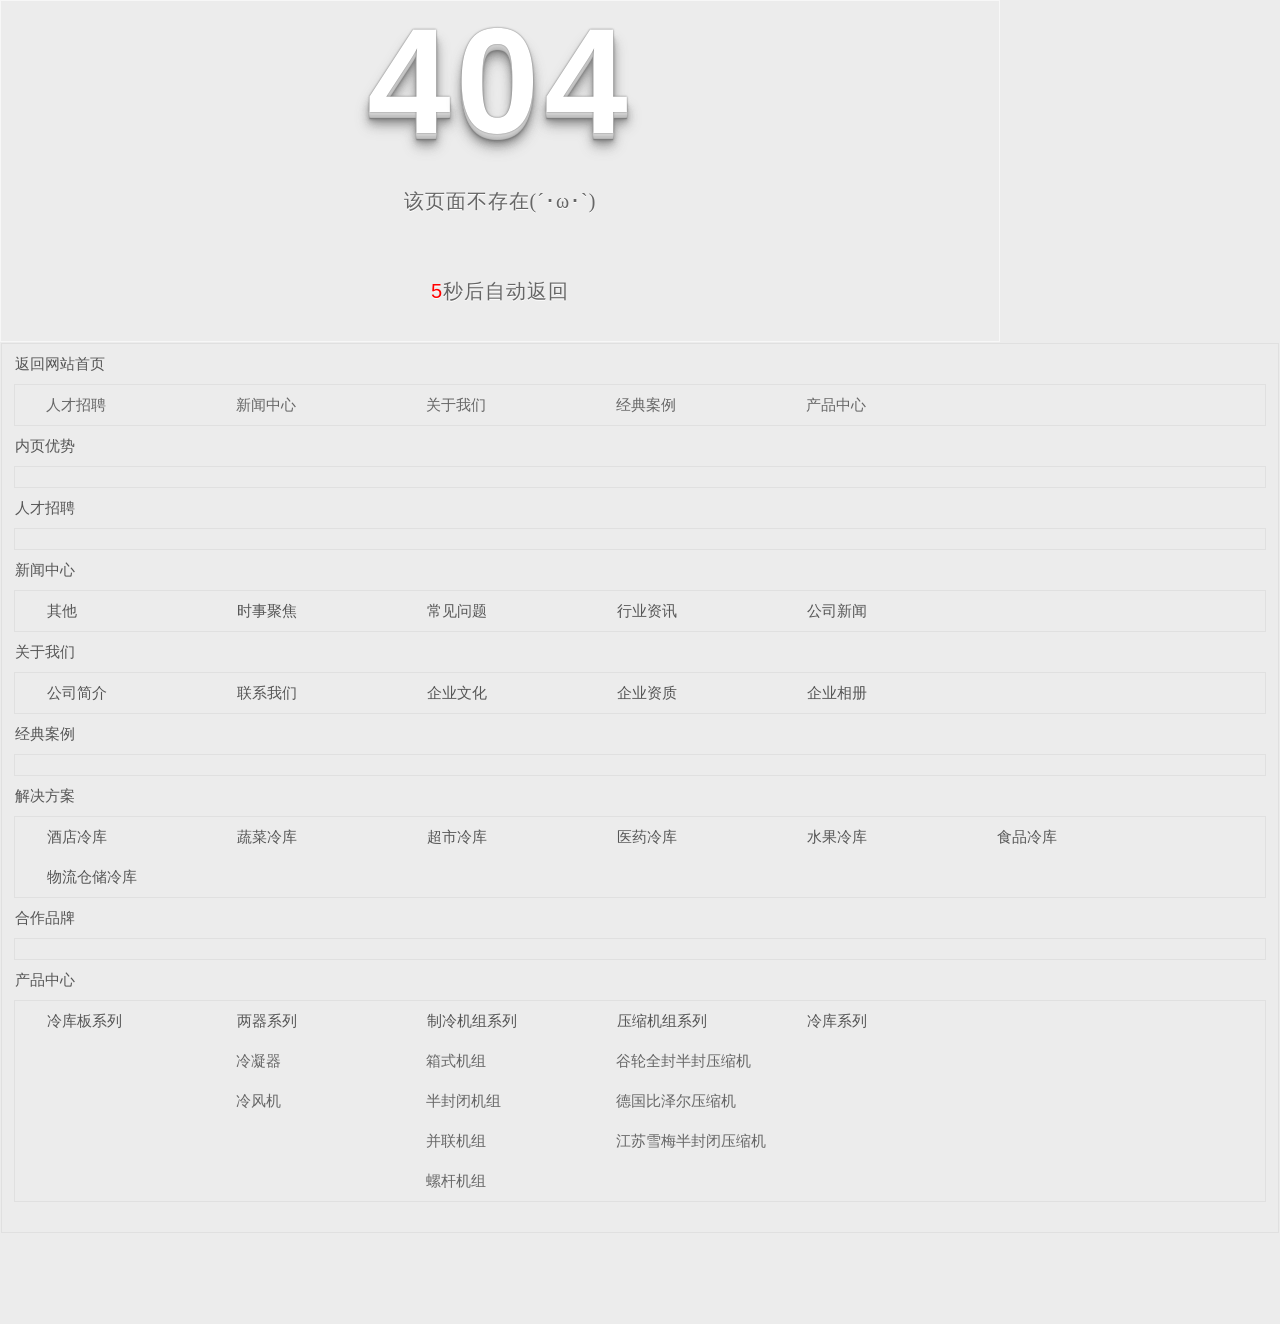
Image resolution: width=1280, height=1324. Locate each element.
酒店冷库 (77, 836)
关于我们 (456, 404)
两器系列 (267, 1020)
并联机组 (456, 1140)
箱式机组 (456, 1060)
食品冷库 (1027, 836)
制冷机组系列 (472, 1020)
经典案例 (646, 404)
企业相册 (837, 692)
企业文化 (457, 692)
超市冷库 (457, 836)
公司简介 (77, 692)
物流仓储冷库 (92, 876)
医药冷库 (647, 836)
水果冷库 (837, 836)
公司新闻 (837, 610)
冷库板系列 (84, 1020)
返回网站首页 (60, 363)
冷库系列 (837, 1020)
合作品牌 (45, 917)
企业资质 (647, 692)
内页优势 (45, 445)
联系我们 (267, 692)
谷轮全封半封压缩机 (683, 1060)
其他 (62, 610)
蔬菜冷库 (267, 836)
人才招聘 (76, 404)
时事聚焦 (267, 610)
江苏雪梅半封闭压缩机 (691, 1140)
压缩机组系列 (662, 1020)
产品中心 (836, 404)
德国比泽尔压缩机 (676, 1100)
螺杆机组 (456, 1180)
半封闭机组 (463, 1100)
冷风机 (258, 1100)
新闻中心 (266, 404)
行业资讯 (647, 610)
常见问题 (457, 610)
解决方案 (45, 795)
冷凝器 (258, 1060)
